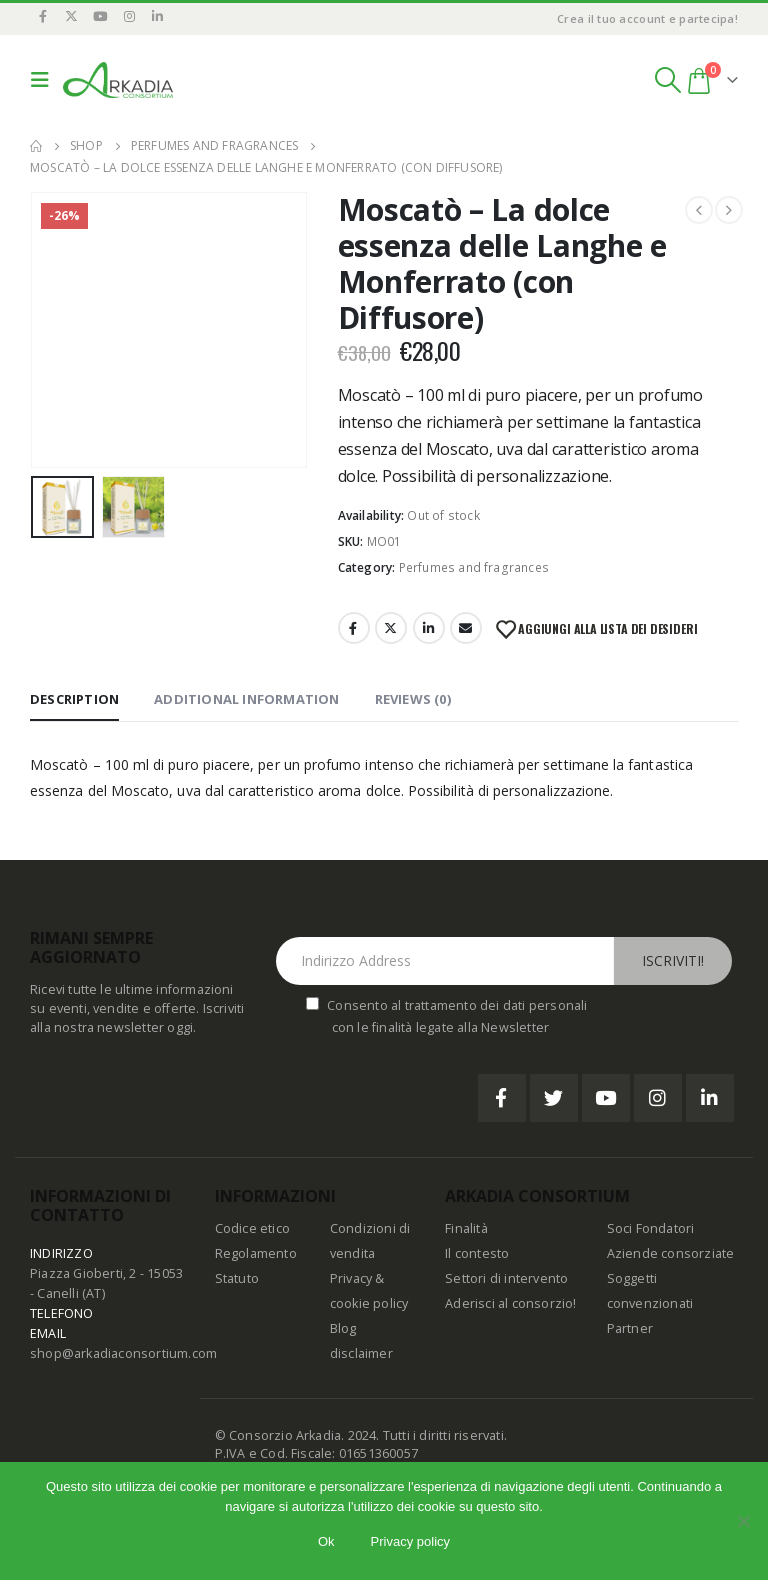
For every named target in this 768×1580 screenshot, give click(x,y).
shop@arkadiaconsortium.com (123, 1353)
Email (466, 628)
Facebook (354, 628)
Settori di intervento (506, 1278)
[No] (743, 1521)
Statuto (237, 1278)
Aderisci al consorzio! (510, 1303)
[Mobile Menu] (44, 80)
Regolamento (256, 1253)
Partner (630, 1328)
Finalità (466, 1228)
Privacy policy (410, 1541)
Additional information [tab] (246, 699)
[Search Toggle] (667, 80)
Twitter (391, 628)
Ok (326, 1541)
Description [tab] (74, 699)
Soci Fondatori (651, 1228)
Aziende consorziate (671, 1253)
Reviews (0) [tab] (413, 699)
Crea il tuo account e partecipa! (647, 18)
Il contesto (477, 1253)
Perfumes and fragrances (474, 567)
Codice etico (252, 1228)
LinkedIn (429, 628)
